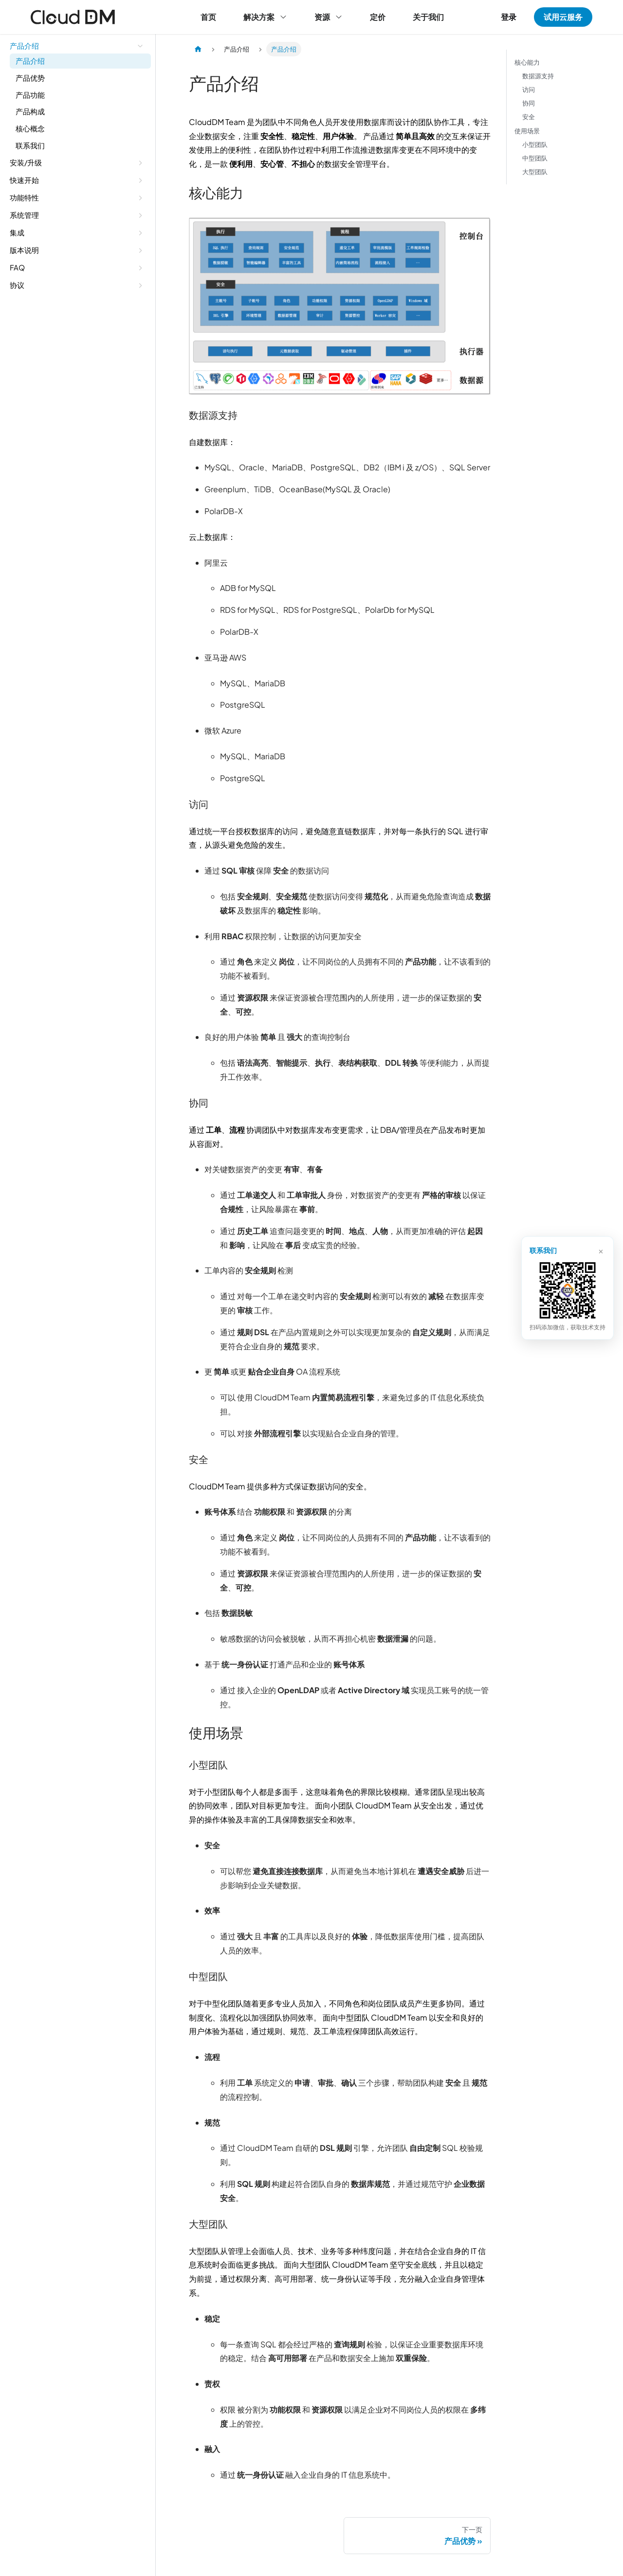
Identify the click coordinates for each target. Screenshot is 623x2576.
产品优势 (30, 77)
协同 (528, 103)
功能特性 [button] (24, 197)
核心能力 (527, 62)
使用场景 (527, 131)
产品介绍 (30, 60)
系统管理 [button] (24, 214)
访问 (528, 90)
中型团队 (535, 158)
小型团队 (535, 144)
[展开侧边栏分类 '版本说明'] (140, 250)
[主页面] (198, 49)
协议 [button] (17, 284)
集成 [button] (17, 232)
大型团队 (535, 172)
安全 (528, 117)
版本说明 (24, 249)
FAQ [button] (17, 267)
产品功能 (30, 94)
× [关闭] (600, 1250)
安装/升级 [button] (26, 162)
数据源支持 (538, 76)
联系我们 (30, 145)
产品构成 (30, 111)
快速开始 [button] (24, 179)
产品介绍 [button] (24, 45)
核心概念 (30, 128)
